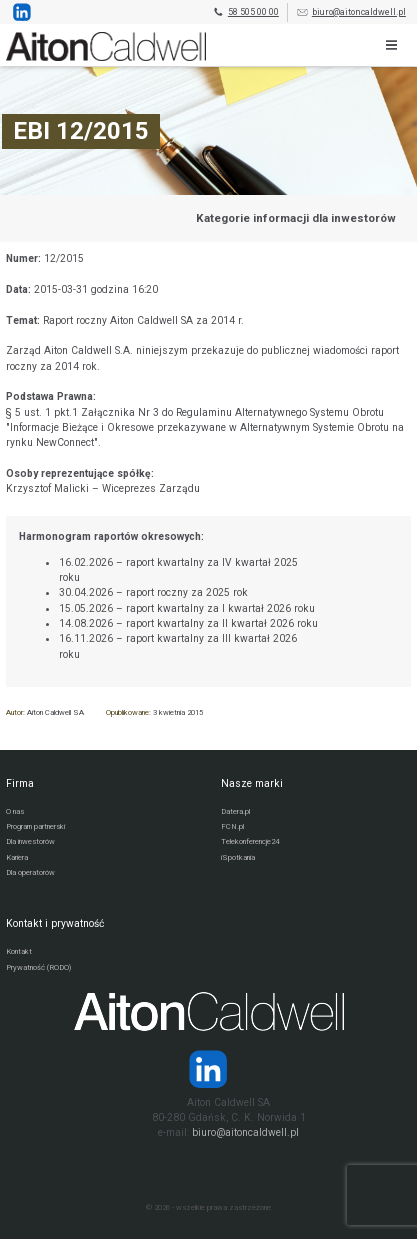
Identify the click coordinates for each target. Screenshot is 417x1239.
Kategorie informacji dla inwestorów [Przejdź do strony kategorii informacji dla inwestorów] (296, 218)
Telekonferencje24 (250, 841)
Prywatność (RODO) (38, 967)
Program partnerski (35, 826)
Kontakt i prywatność (55, 923)
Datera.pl (235, 811)
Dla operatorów (30, 872)
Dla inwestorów (30, 841)
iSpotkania (238, 857)
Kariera (17, 857)
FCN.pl (232, 826)
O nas (15, 811)
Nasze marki (252, 783)
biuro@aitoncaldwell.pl (351, 12)
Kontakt (19, 951)
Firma (20, 783)
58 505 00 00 (245, 12)
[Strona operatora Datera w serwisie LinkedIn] (208, 1069)
